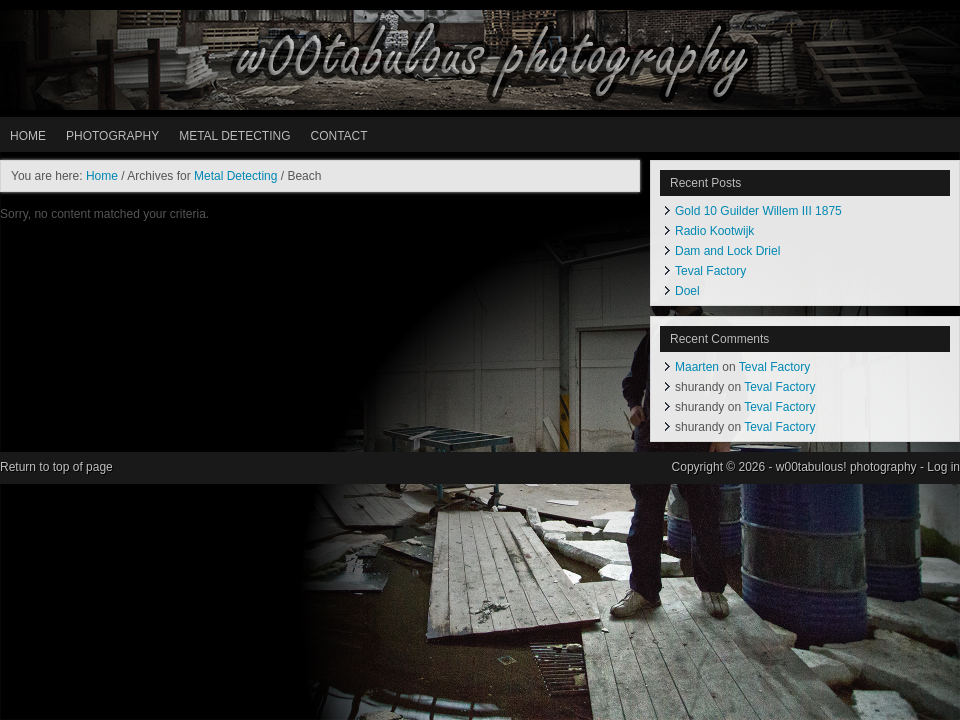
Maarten (697, 367)
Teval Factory (710, 271)
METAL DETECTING (234, 136)
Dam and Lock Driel (727, 251)
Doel (687, 291)
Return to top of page (56, 467)
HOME (28, 136)
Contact (338, 136)
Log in (943, 467)
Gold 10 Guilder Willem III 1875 (758, 211)
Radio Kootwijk (714, 231)
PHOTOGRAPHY (112, 136)
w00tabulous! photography (480, 60)
